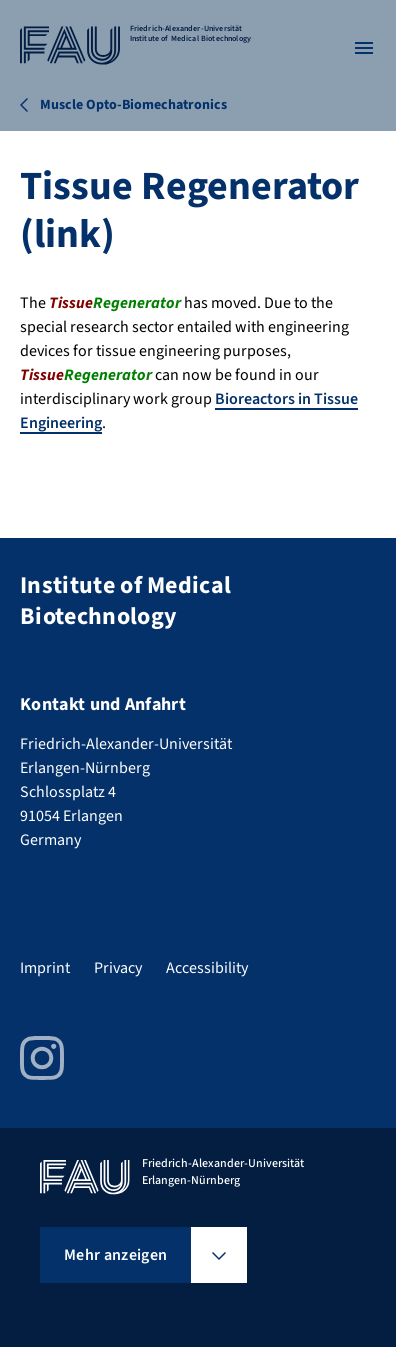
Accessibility (207, 968)
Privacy (118, 968)
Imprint (45, 968)
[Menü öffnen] (364, 48)
